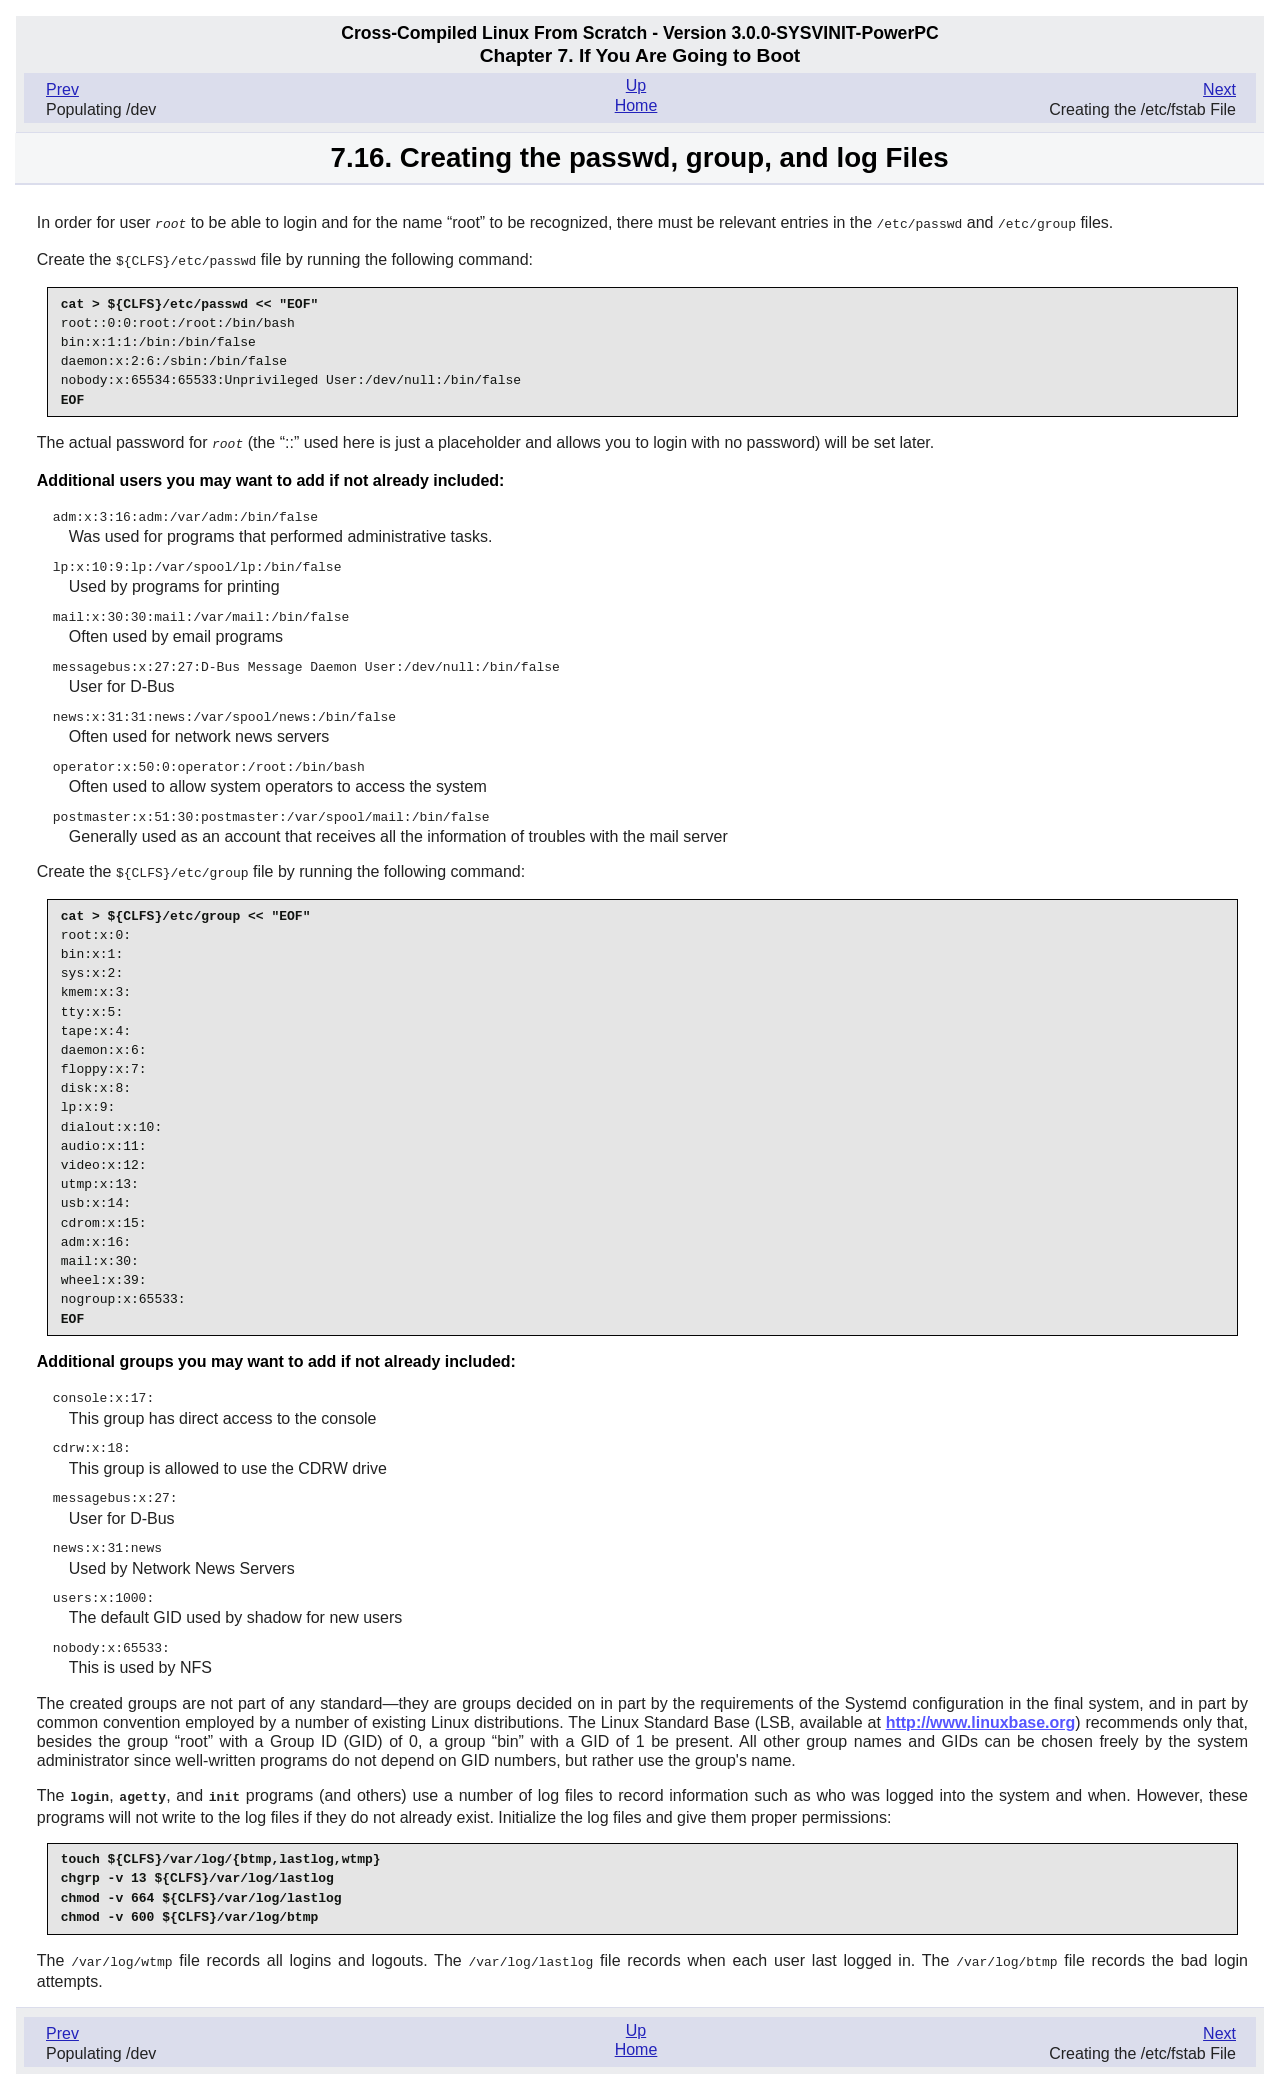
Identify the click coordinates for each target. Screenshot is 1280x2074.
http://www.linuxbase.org (981, 1705)
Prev (62, 89)
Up (636, 85)
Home (636, 105)
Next (1219, 89)
